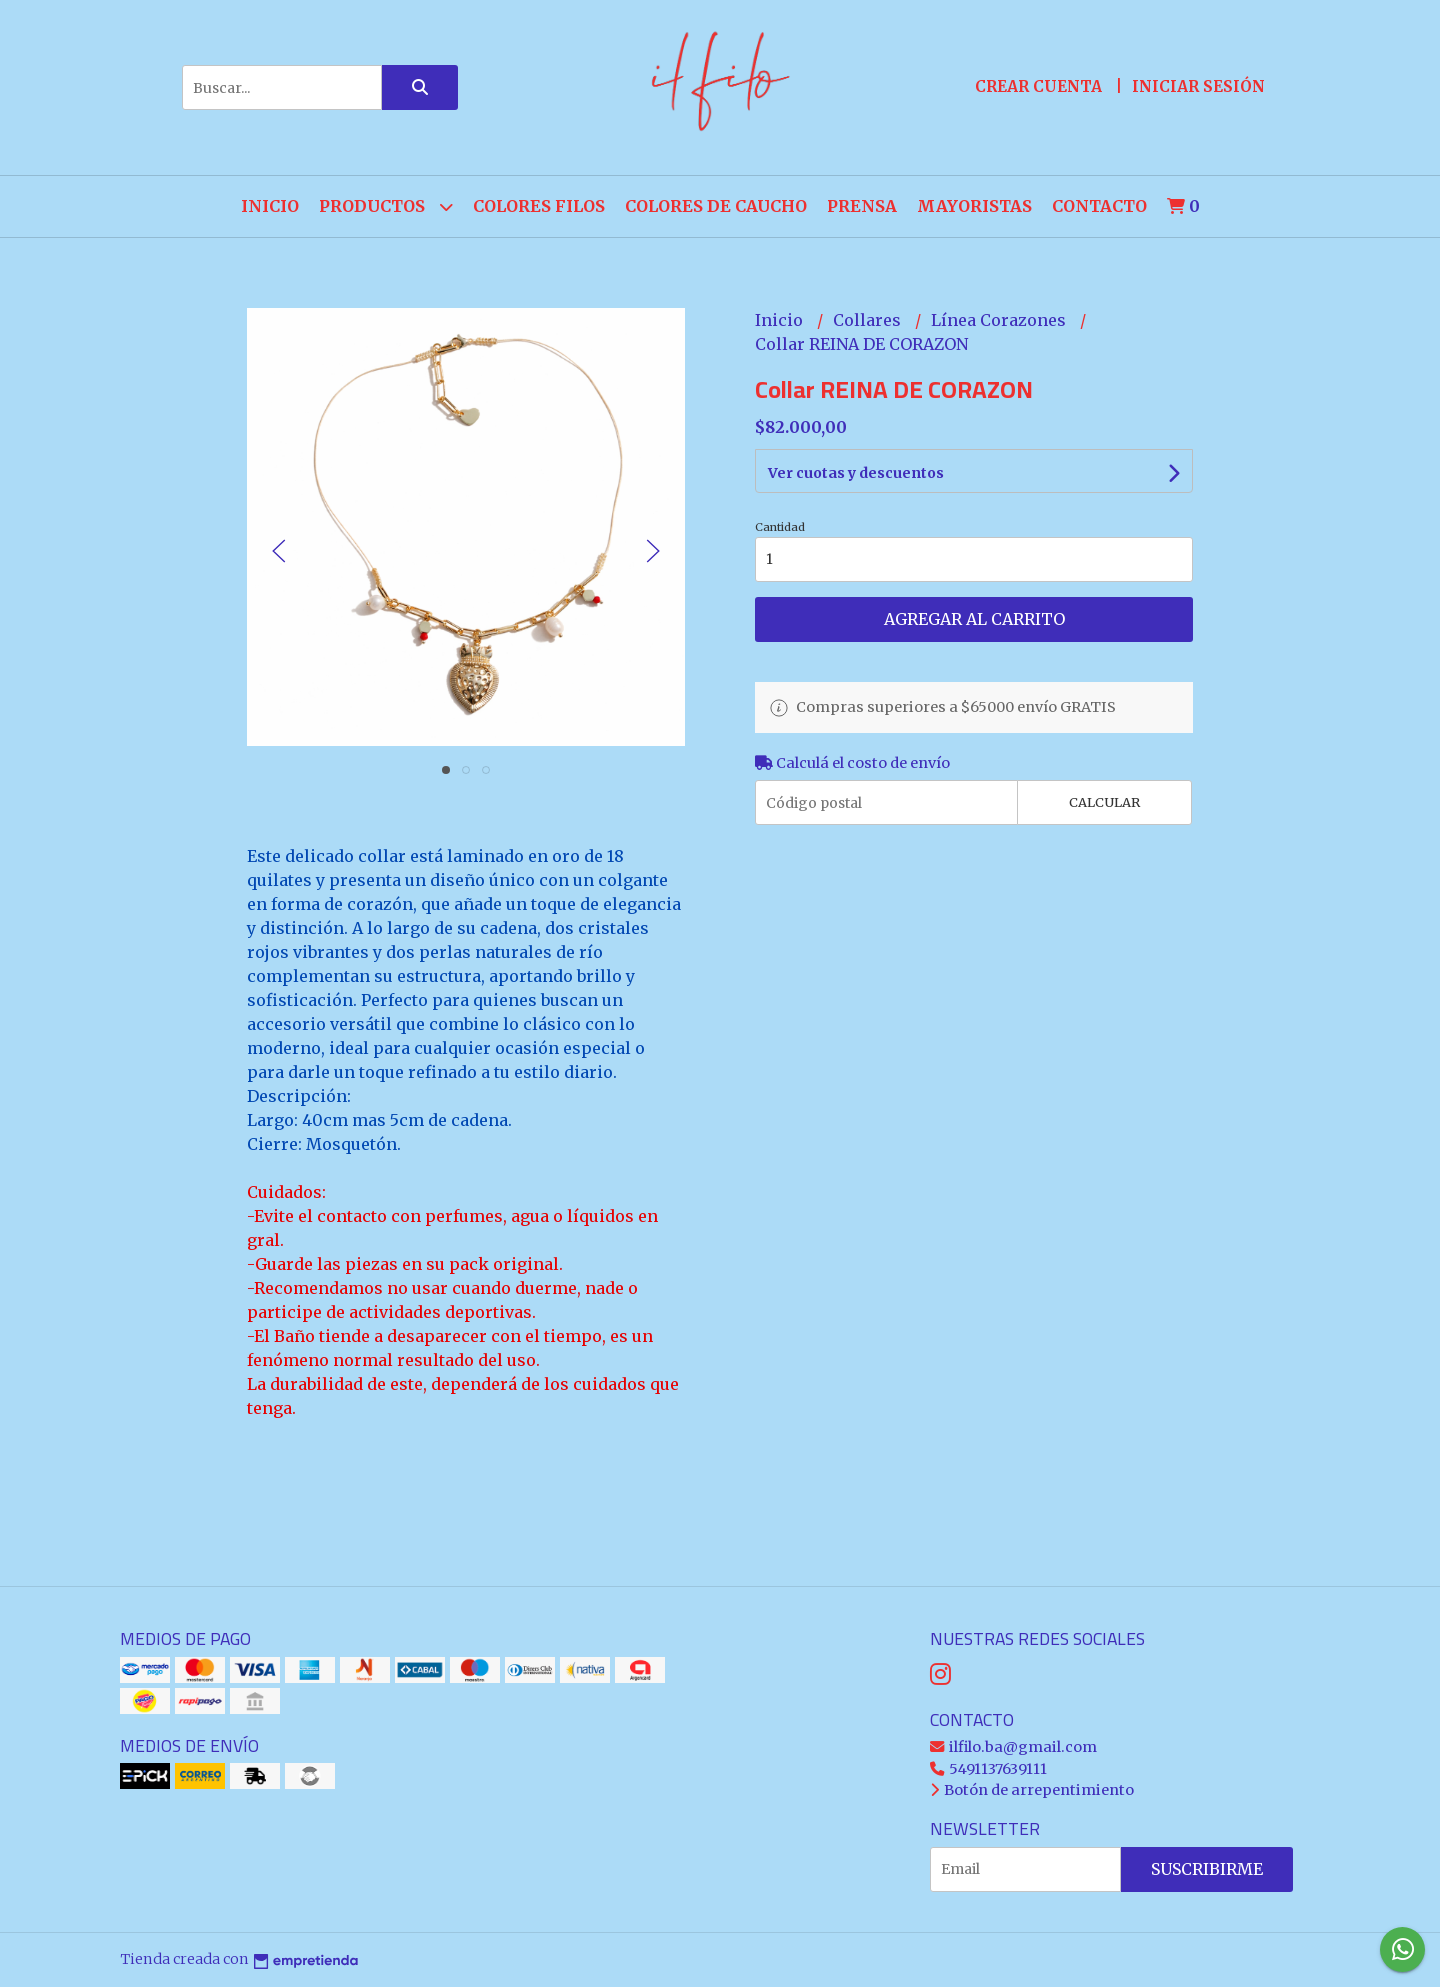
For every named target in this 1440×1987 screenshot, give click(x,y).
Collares (869, 320)
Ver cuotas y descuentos (856, 473)
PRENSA (862, 206)
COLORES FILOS (539, 206)
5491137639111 (988, 1769)
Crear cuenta (1038, 86)
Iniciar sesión (1198, 86)
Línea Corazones (1000, 320)
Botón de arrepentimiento (1032, 1790)
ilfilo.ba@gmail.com (1013, 1747)
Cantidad (780, 527)
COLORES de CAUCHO (716, 206)
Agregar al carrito (974, 619)
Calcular (1104, 802)
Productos (386, 206)
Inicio (270, 206)
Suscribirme (1207, 1869)
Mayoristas (974, 206)
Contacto (1099, 206)
